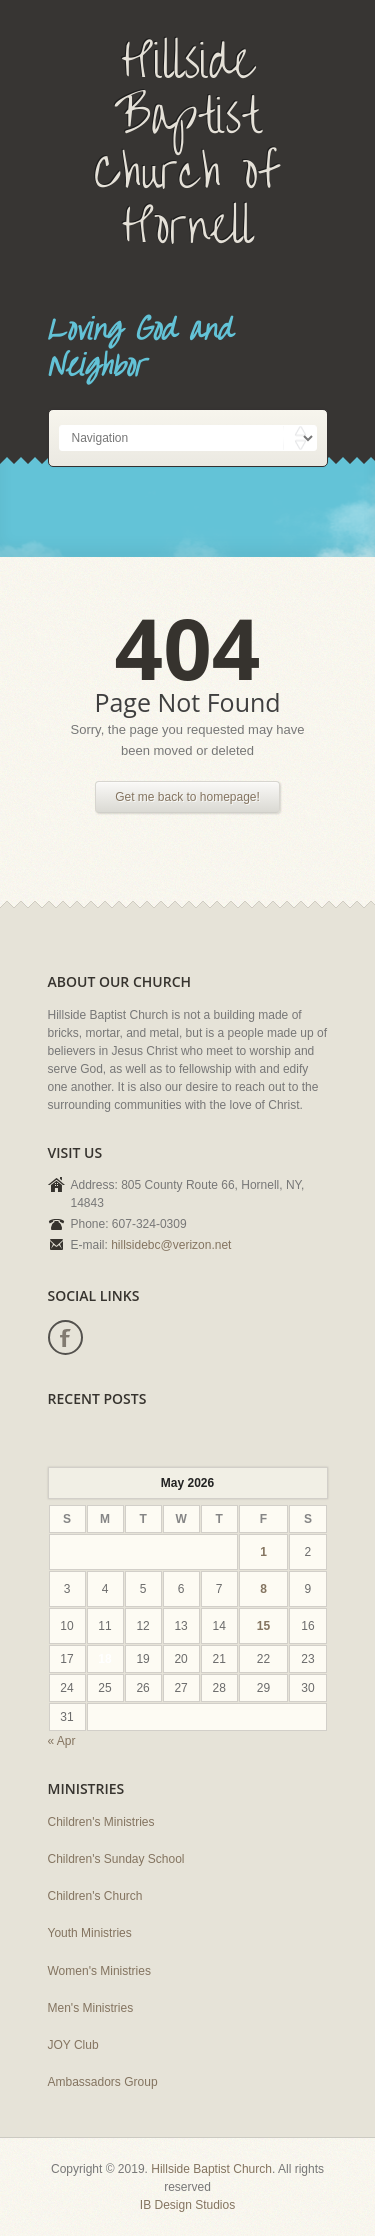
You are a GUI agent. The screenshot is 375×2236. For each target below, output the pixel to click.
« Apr (62, 1741)
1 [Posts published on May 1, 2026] (263, 1552)
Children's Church (95, 1896)
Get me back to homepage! (187, 797)
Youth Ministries (90, 1933)
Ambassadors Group (103, 2082)
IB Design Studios (187, 2205)
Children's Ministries (101, 1822)
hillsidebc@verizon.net (171, 1245)
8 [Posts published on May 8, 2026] (263, 1589)
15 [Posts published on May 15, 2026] (263, 1626)
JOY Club (73, 2045)
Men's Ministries (91, 2008)
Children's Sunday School (116, 1859)
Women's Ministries (99, 1971)
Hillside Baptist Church (211, 2169)
